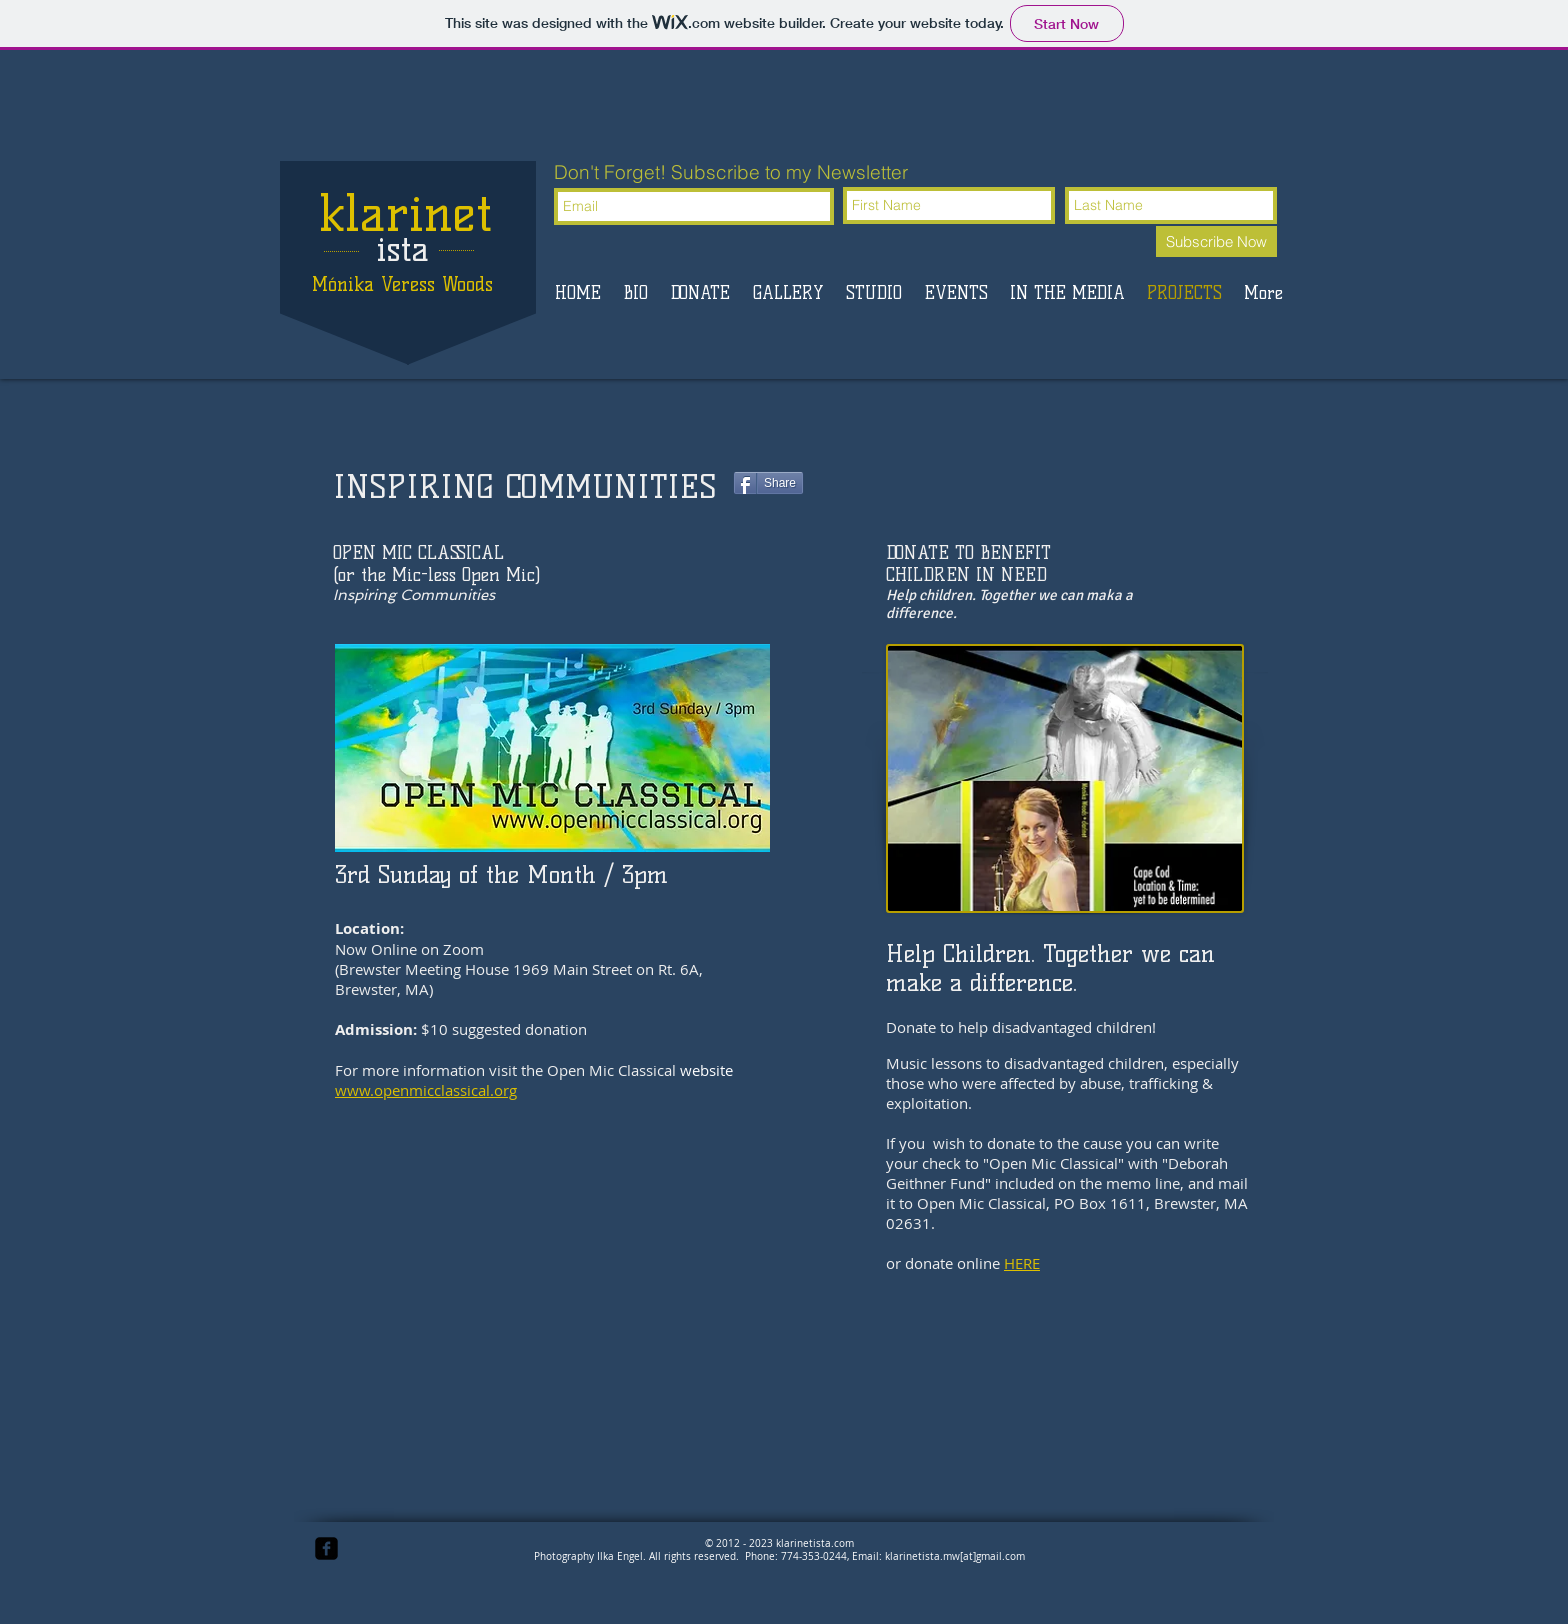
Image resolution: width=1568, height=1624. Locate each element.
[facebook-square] (326, 1548)
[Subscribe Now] (1216, 241)
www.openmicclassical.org (426, 1090)
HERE (1022, 1263)
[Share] (768, 483)
